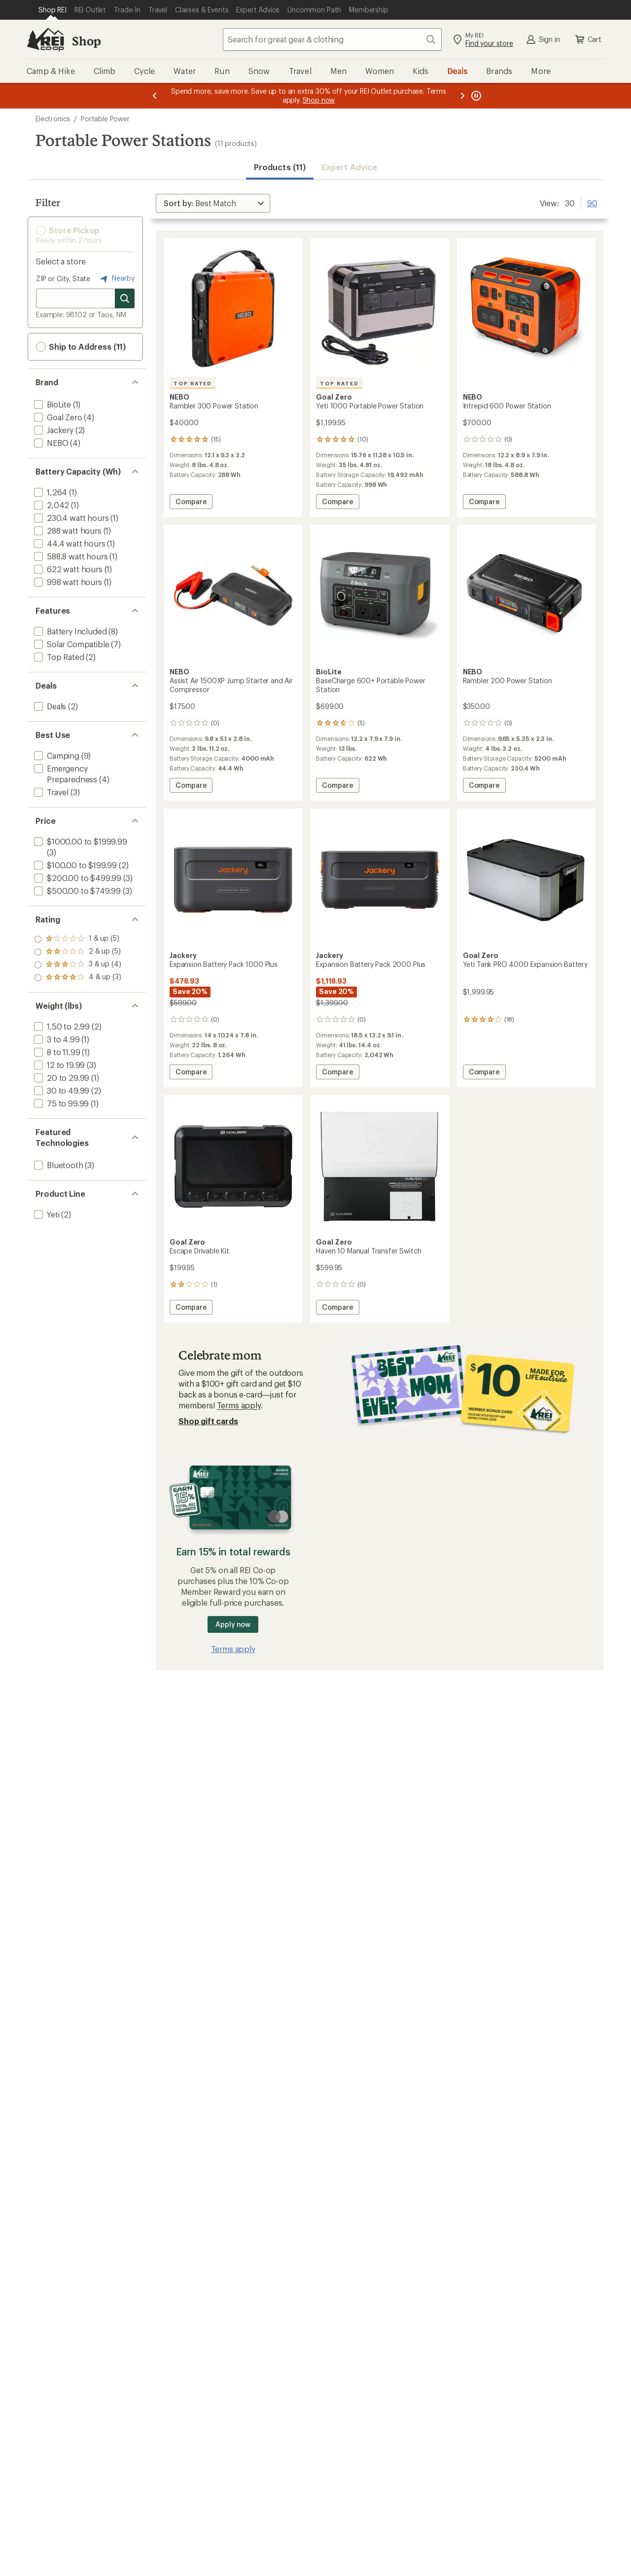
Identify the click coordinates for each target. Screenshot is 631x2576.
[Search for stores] (125, 298)
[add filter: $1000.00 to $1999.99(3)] (79, 841)
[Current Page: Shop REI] (52, 10)
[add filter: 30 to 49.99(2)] (60, 1090)
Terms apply (239, 1405)
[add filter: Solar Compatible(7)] (70, 644)
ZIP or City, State (63, 278)
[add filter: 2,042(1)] (50, 505)
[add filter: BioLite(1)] (51, 404)
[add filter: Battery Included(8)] (69, 631)
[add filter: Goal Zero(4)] (57, 417)
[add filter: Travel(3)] (50, 792)
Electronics (52, 118)
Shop (86, 41)
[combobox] (332, 39)
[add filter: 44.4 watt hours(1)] (68, 543)
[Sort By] (213, 203)
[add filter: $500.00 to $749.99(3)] (76, 890)
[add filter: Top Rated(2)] (58, 657)
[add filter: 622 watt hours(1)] (67, 569)
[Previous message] (155, 96)
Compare (191, 503)
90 (592, 202)
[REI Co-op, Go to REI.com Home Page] (45, 39)
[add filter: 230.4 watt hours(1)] (70, 517)
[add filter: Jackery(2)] (52, 430)
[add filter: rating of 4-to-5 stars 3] (78, 939)
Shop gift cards (208, 1421)
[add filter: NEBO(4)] (50, 442)
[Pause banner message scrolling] (475, 96)
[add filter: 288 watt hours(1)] (67, 530)
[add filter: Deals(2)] (49, 706)
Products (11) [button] (280, 167)
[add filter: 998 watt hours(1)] (67, 582)
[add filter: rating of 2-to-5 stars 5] (78, 964)
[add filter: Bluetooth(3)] (57, 1165)
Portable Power (105, 118)
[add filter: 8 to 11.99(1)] (56, 1052)
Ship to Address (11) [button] (81, 347)
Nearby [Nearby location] (116, 279)
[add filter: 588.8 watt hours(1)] (69, 556)
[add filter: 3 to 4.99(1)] (56, 1039)
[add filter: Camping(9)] (55, 755)
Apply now (232, 1624)
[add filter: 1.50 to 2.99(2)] (61, 1026)
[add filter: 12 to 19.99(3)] (58, 1064)
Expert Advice (349, 167)
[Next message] (462, 96)
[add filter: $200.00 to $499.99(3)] (76, 878)
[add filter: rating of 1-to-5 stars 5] (78, 977)
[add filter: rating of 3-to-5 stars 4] (78, 952)
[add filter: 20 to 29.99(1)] (60, 1077)
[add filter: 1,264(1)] (49, 492)
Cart (587, 39)
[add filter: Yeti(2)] (45, 1214)
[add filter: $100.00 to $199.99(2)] (74, 865)
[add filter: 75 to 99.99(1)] (60, 1103)
